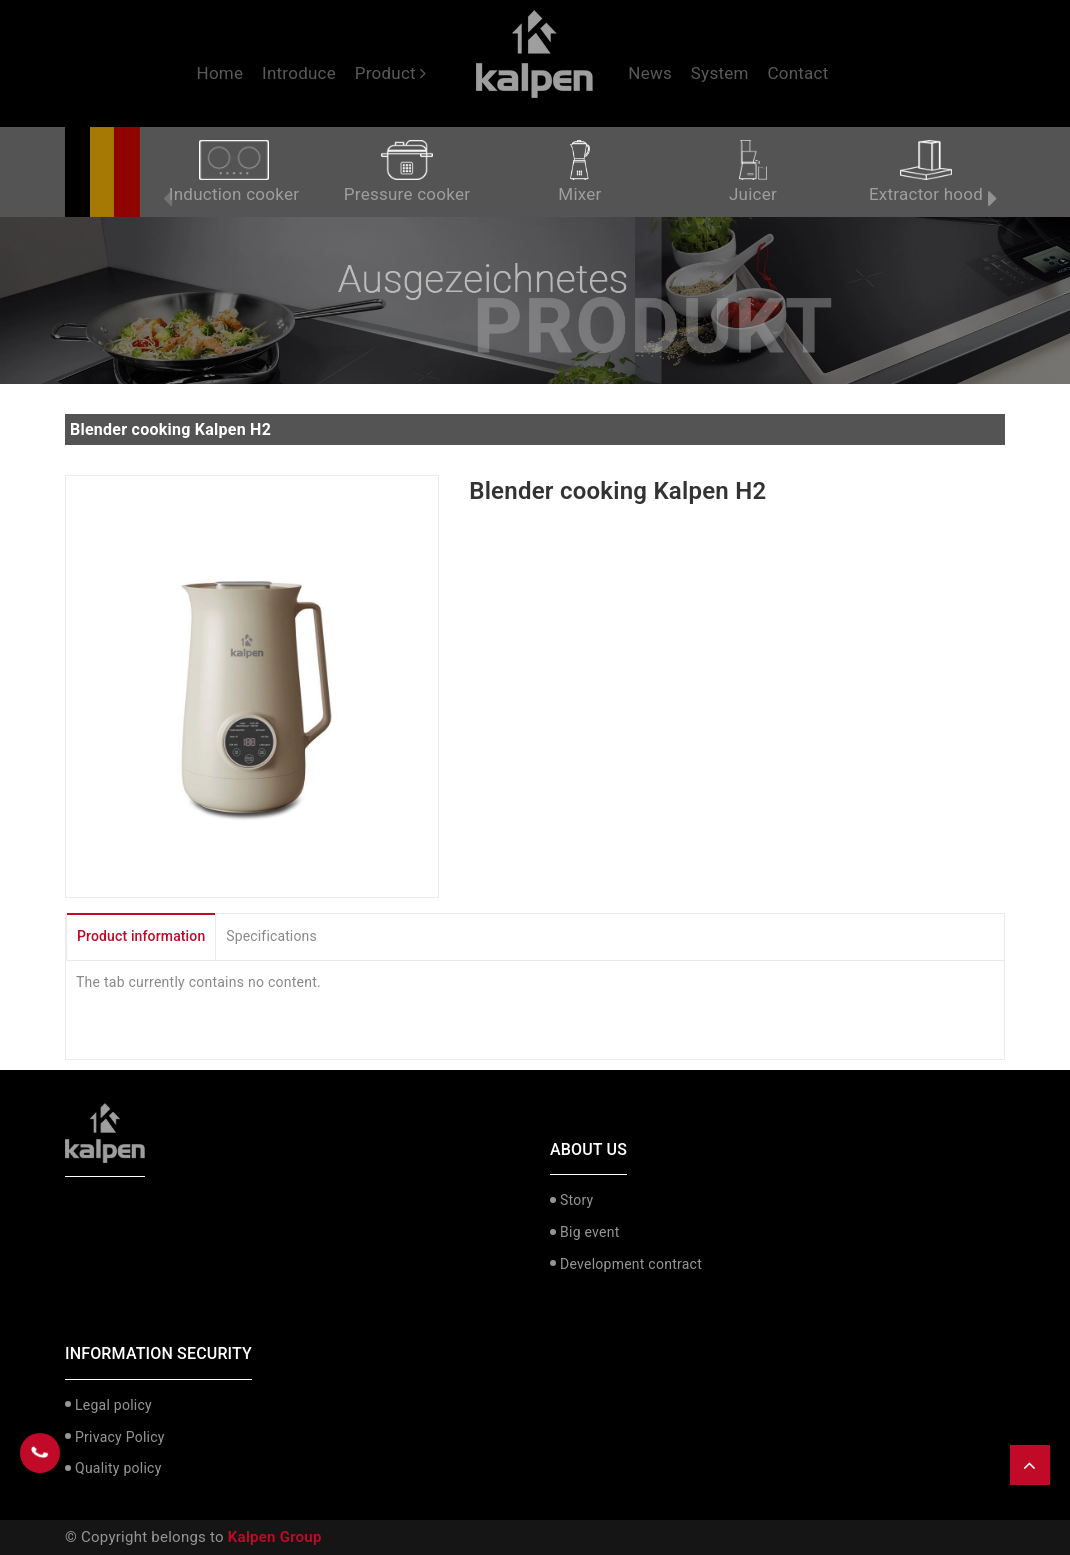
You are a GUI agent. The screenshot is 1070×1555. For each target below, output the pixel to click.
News (650, 73)
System (720, 73)
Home (220, 73)
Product (391, 73)
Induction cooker (234, 172)
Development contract (631, 1264)
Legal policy (113, 1405)
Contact (797, 73)
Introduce (299, 73)
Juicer (753, 172)
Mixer (579, 172)
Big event (589, 1232)
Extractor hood (926, 172)
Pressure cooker (407, 172)
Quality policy (118, 1468)
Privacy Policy (120, 1437)
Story (576, 1200)
